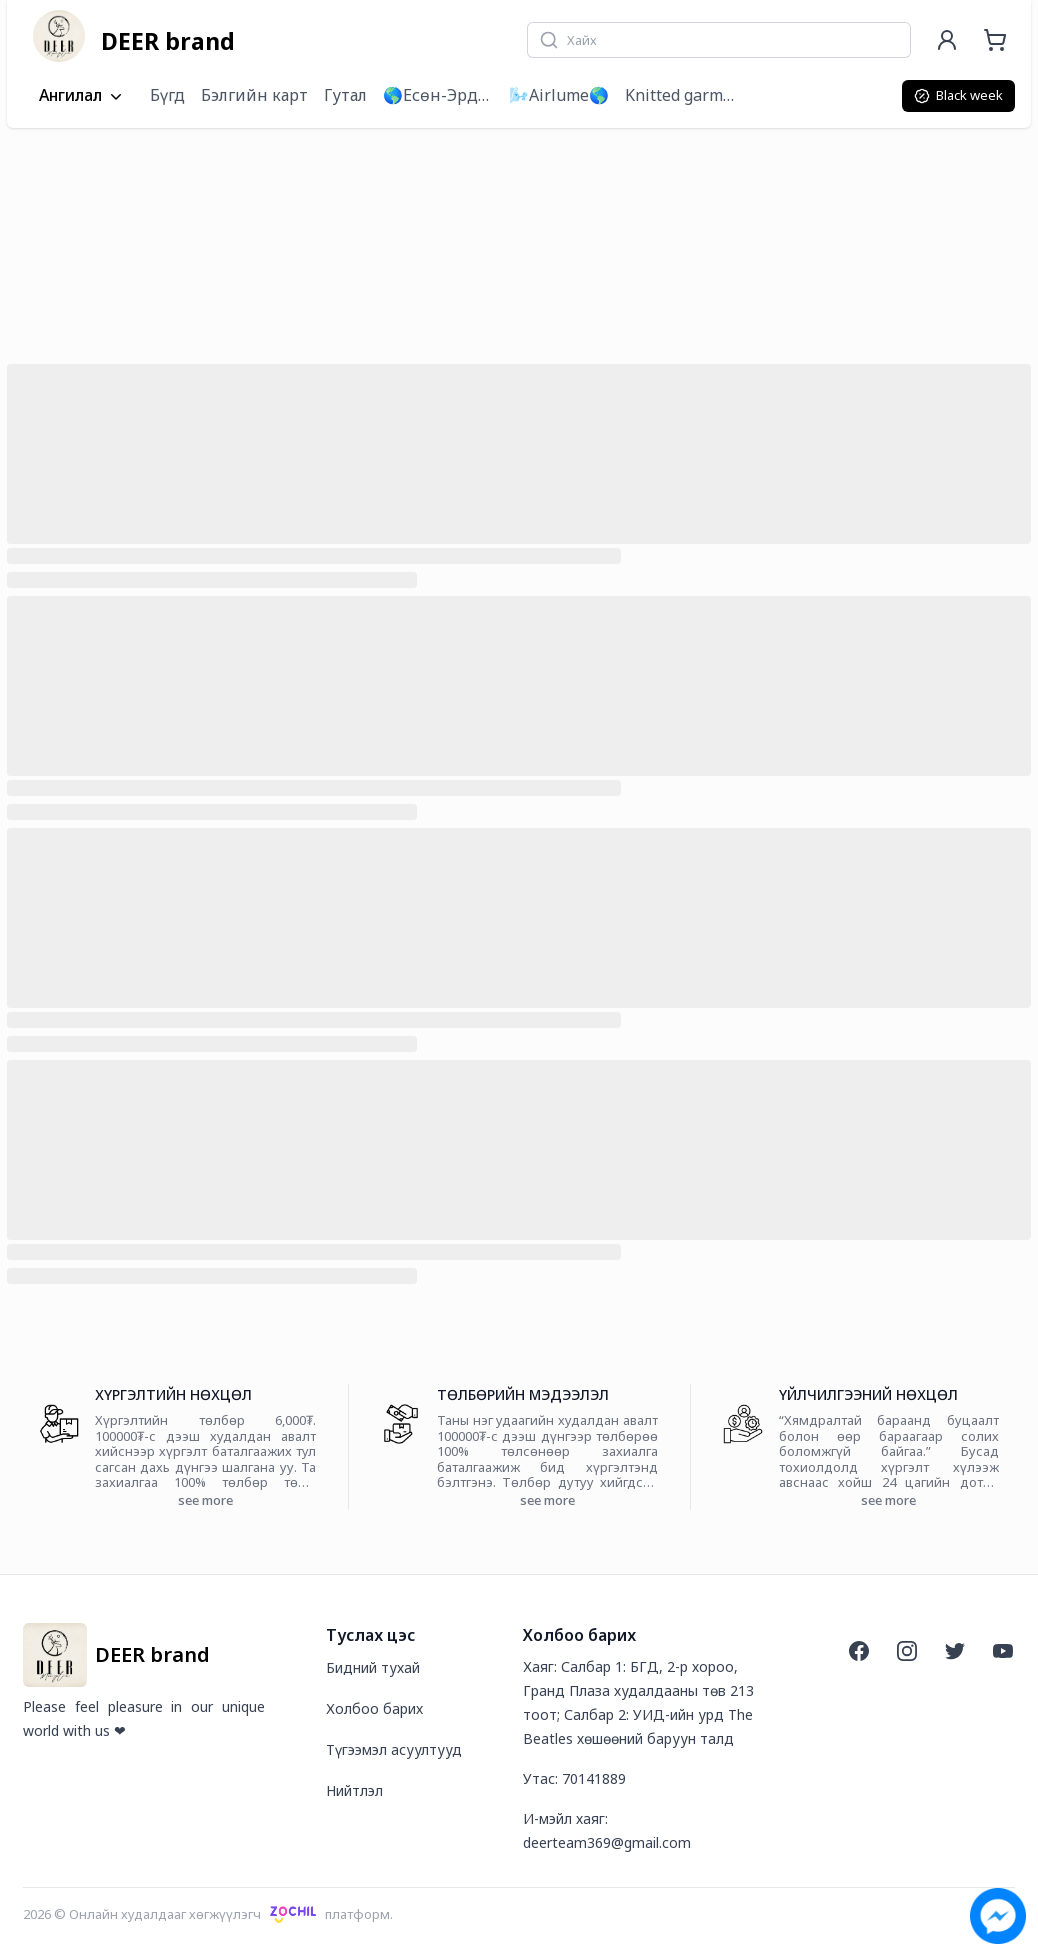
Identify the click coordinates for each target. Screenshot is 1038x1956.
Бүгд (167, 95)
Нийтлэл (354, 1790)
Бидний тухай (373, 1667)
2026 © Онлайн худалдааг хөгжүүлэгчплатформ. (208, 1914)
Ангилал (82, 96)
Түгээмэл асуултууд (394, 1749)
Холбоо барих (374, 1708)
